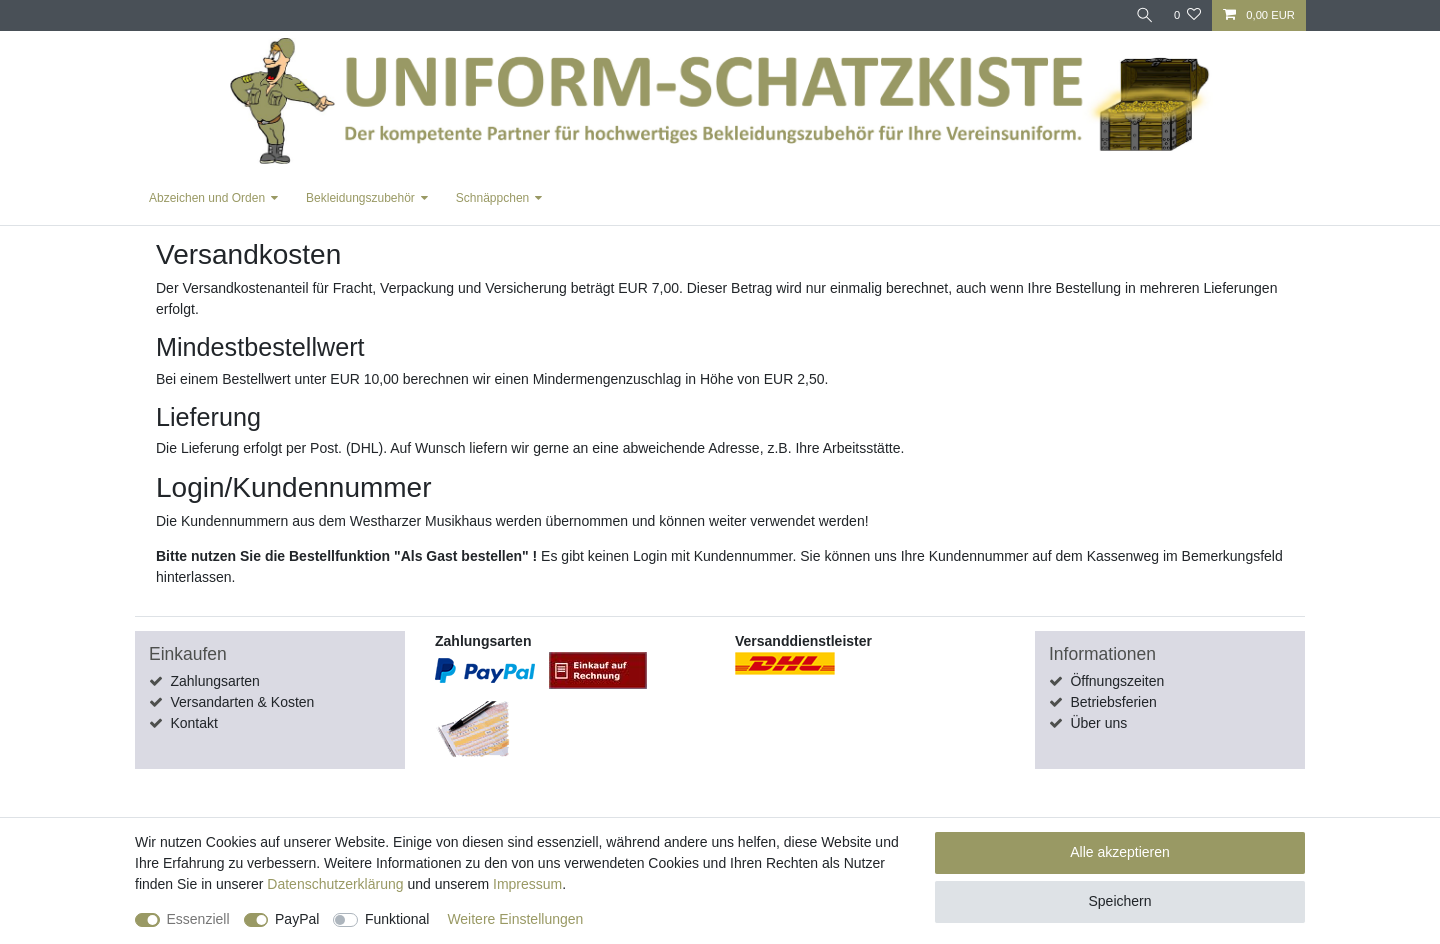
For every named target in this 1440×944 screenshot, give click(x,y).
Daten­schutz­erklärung (335, 884)
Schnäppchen (492, 198)
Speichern (1119, 901)
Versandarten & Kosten (242, 702)
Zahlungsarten (215, 681)
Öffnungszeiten (1117, 681)
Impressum (527, 884)
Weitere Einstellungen (515, 919)
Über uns (1098, 723)
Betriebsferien (1113, 702)
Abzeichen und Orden (207, 198)
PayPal (297, 919)
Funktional (397, 919)
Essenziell (198, 919)
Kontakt (193, 723)
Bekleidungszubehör (360, 198)
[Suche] (1143, 15)
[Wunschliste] (1187, 15)
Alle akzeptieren (1120, 852)
